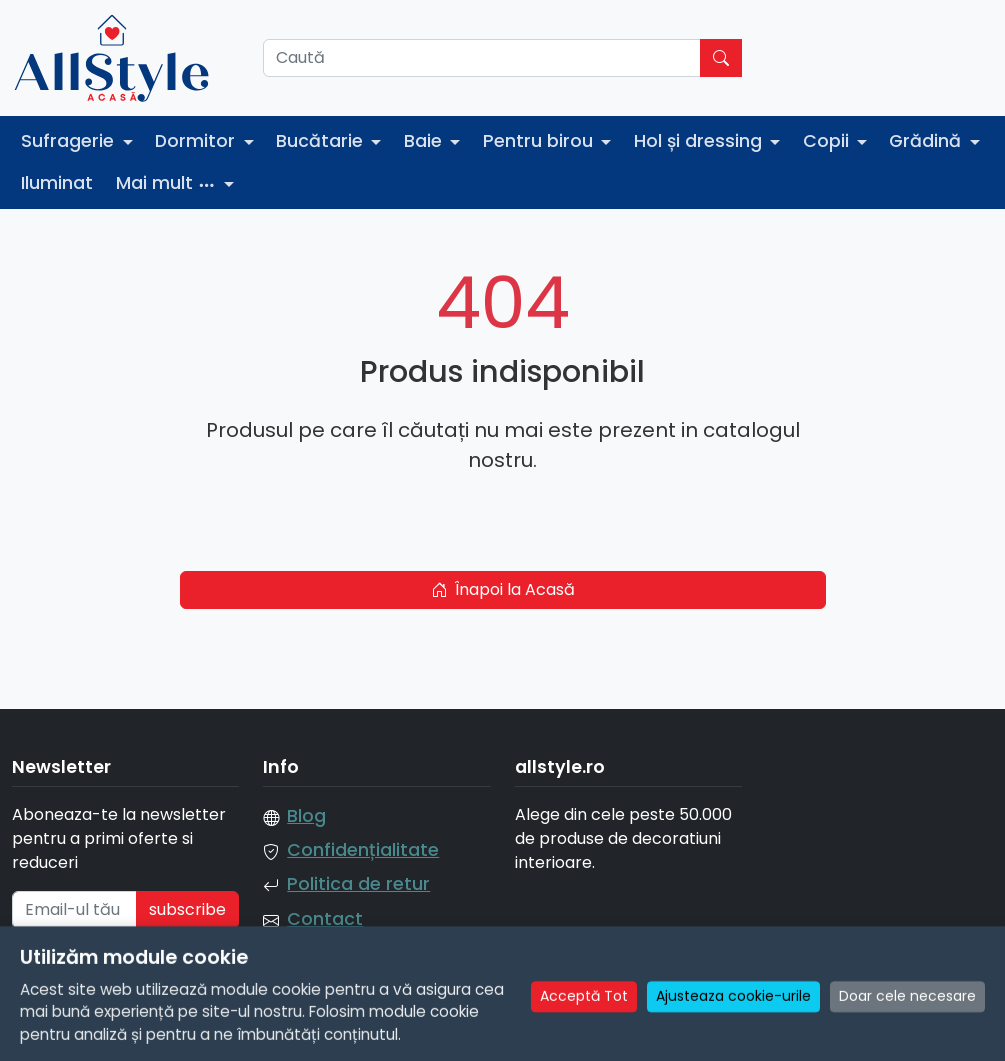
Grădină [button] (927, 141)
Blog (306, 816)
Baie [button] (425, 141)
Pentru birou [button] (540, 141)
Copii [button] (828, 141)
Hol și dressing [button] (700, 141)
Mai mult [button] (168, 183)
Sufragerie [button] (70, 141)
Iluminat (57, 183)
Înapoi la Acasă (503, 589)
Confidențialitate (363, 850)
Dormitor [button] (197, 141)
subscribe (187, 909)
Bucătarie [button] (322, 141)
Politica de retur (358, 884)
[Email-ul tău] (74, 910)
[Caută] (482, 58)
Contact (325, 919)
